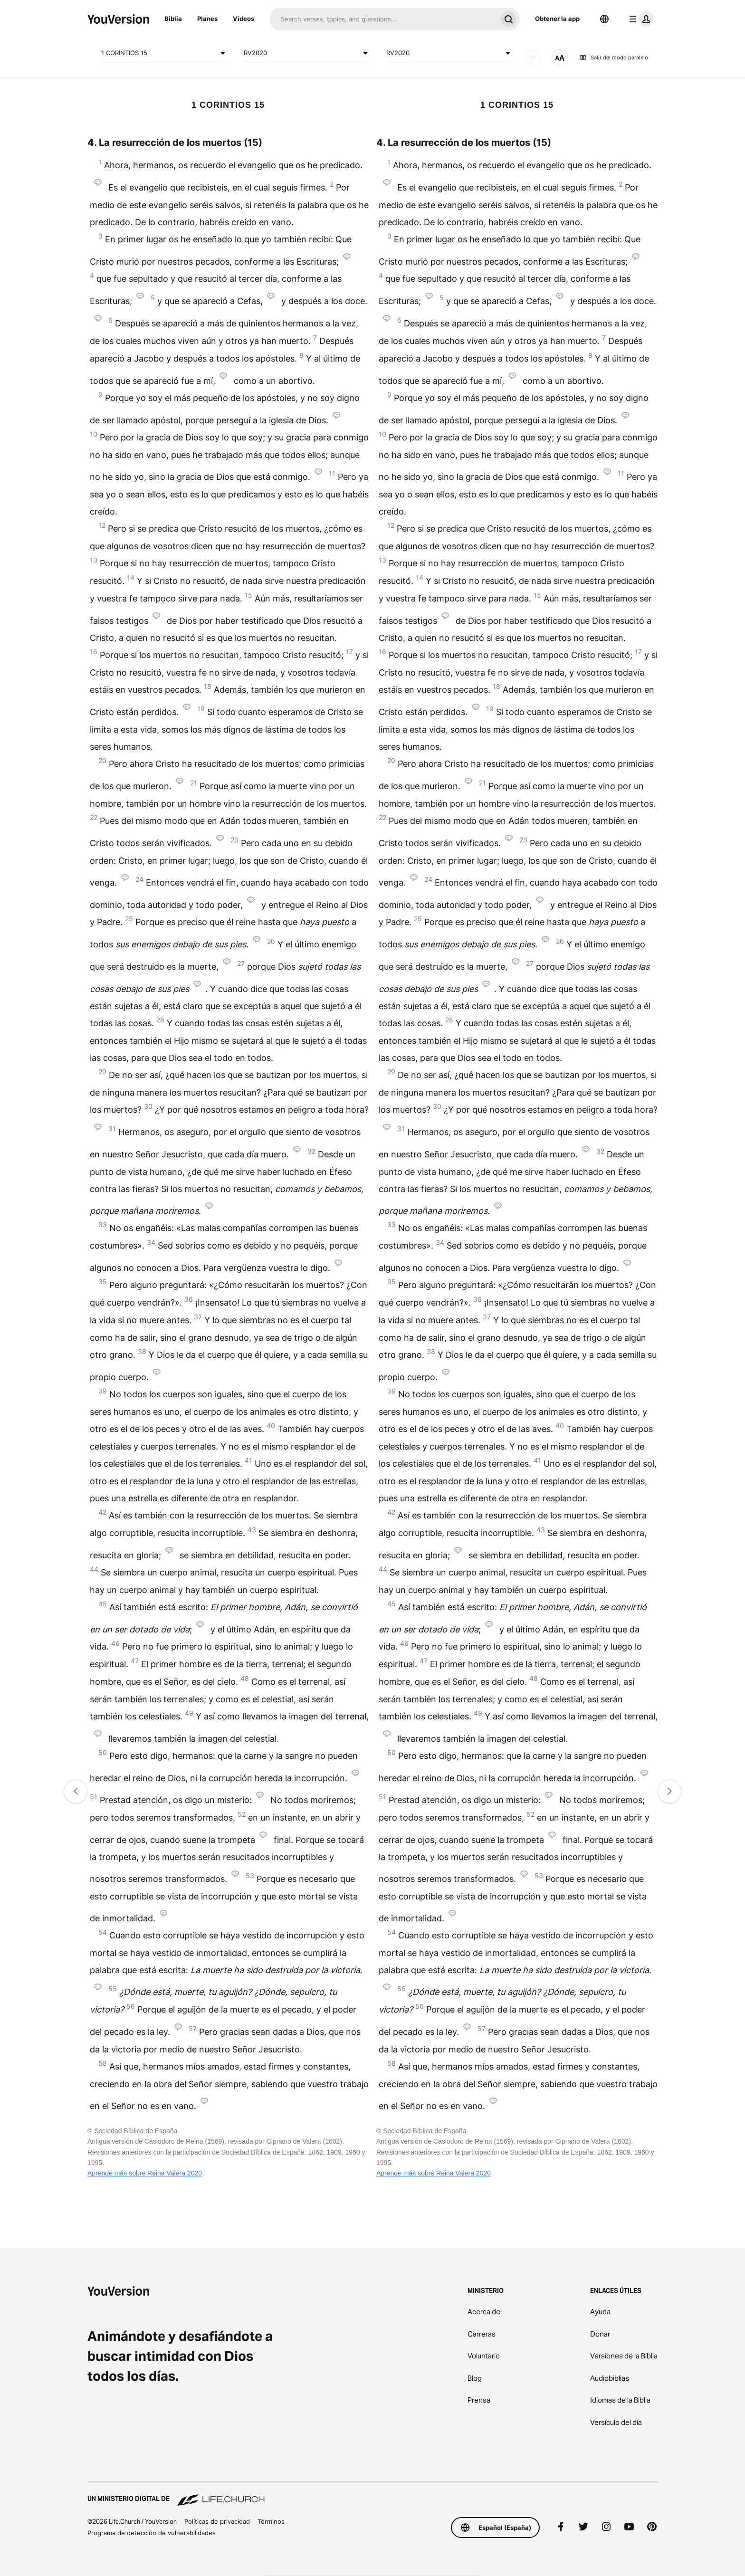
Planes (207, 18)
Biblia (173, 18)
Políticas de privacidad (217, 2521)
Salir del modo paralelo (613, 57)
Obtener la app (557, 18)
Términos (271, 2521)
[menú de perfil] (639, 19)
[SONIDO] (532, 57)
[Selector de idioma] (604, 19)
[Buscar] (383, 19)
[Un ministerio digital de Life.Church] (372, 2494)
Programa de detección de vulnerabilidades (151, 2533)
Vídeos (243, 18)
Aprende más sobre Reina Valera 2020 (144, 2173)
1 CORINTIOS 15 (165, 53)
